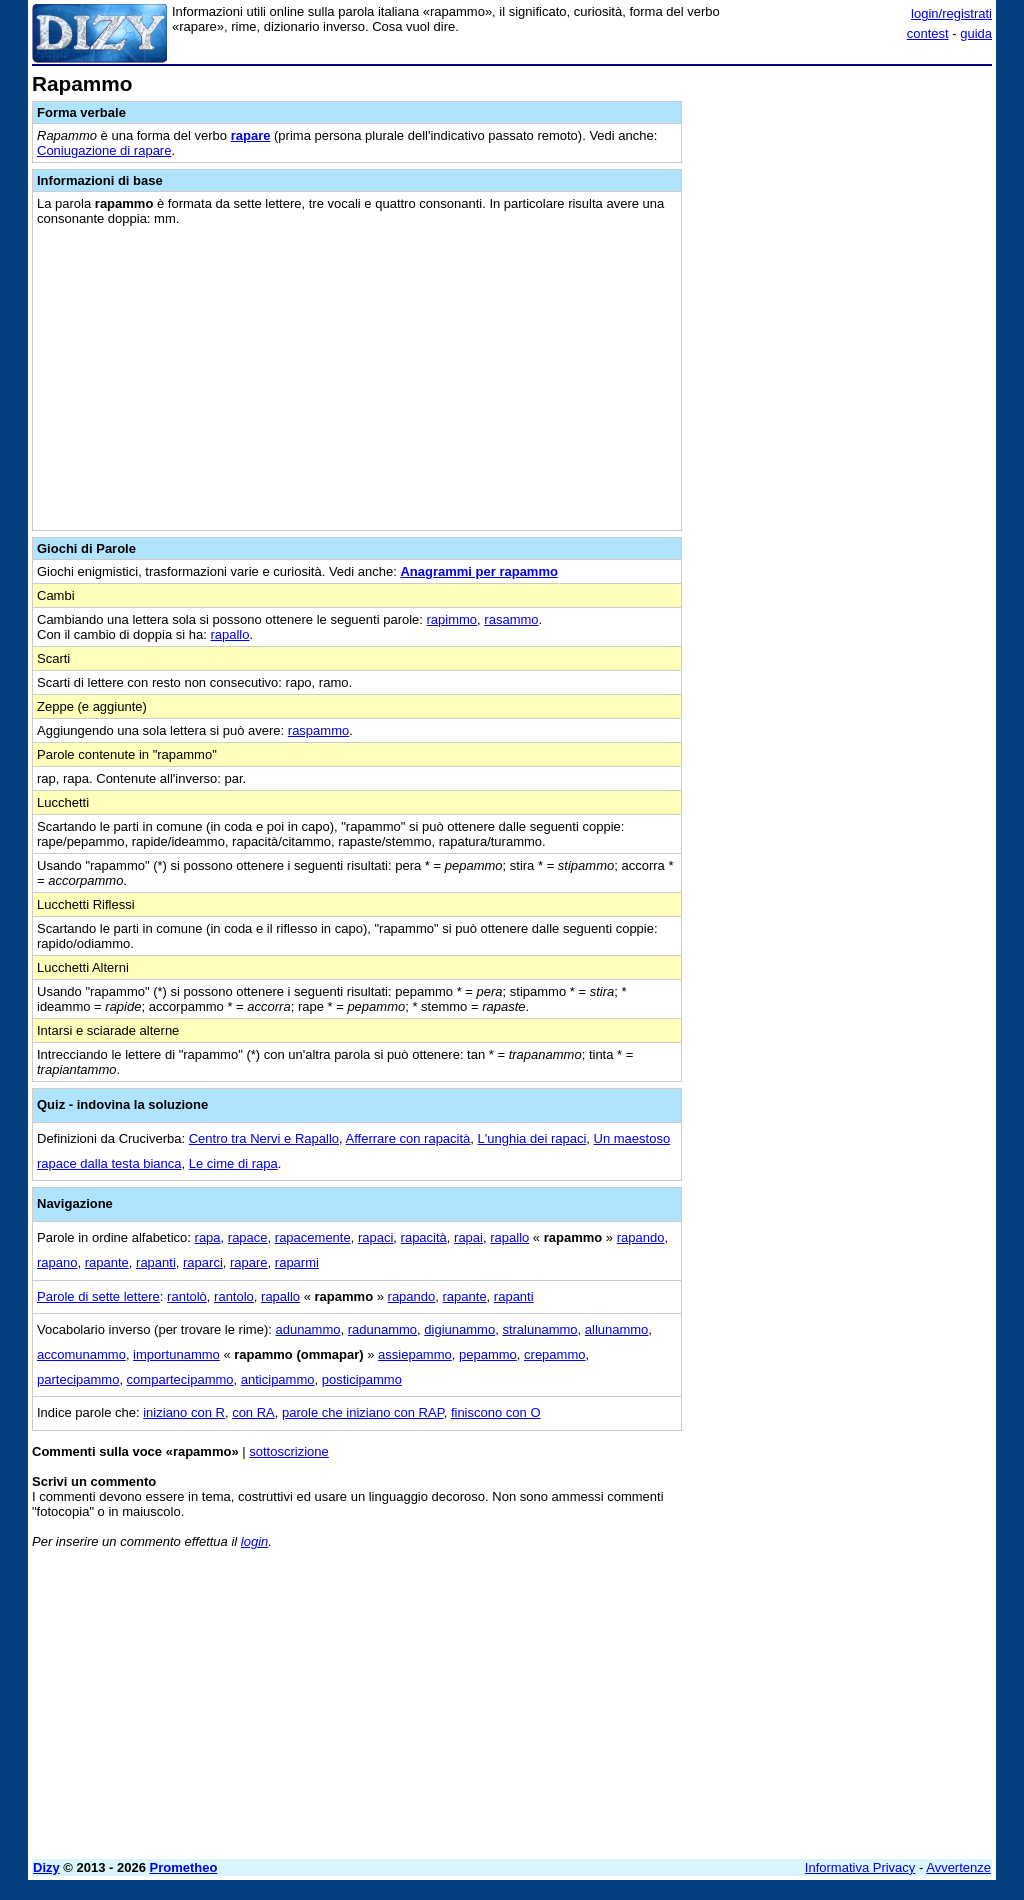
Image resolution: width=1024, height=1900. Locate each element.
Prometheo (184, 1867)
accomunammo (81, 1354)
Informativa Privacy (860, 1867)
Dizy (46, 1867)
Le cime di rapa (233, 1163)
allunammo (617, 1329)
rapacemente (313, 1237)
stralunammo (539, 1329)
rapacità (424, 1237)
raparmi (297, 1262)
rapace (248, 1237)
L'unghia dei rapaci (532, 1138)
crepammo (554, 1354)
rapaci (375, 1237)
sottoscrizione (288, 1451)
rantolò (187, 1296)
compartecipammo (180, 1379)
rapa (208, 1237)
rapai (468, 1237)
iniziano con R (184, 1412)
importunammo (176, 1354)
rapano (57, 1262)
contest (928, 33)
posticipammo (362, 1379)
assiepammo (415, 1354)
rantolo (234, 1296)
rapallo (229, 634)
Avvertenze (958, 1867)
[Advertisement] (842, 198)
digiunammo (459, 1329)
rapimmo (452, 619)
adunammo (307, 1329)
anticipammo (278, 1379)
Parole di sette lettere (98, 1296)
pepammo (488, 1354)
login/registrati (951, 13)
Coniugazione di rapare (104, 150)
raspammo (318, 730)
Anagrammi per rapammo (479, 571)
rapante (107, 1262)
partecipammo (78, 1379)
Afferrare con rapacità (408, 1138)
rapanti (156, 1262)
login (254, 1541)
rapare (251, 135)
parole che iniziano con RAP (363, 1412)
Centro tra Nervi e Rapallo (264, 1138)
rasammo (511, 619)
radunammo (382, 1329)
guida (976, 33)
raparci (203, 1262)
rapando (641, 1237)
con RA (253, 1412)
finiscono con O (496, 1412)
